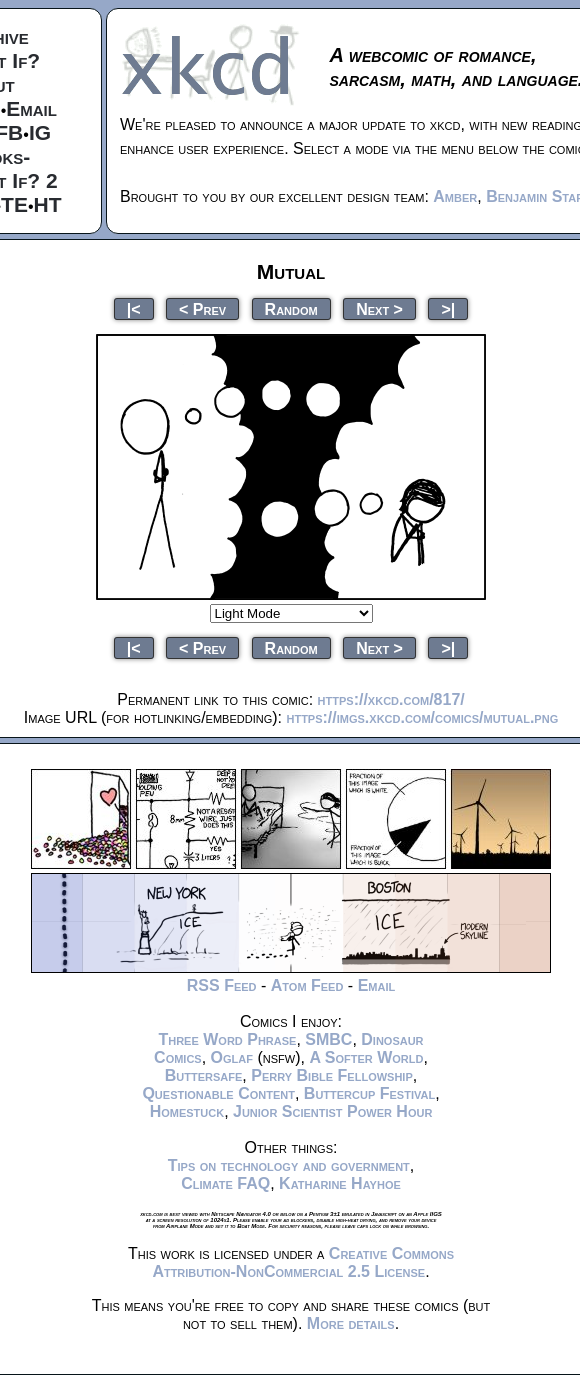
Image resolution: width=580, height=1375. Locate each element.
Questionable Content (218, 1093)
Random (291, 308)
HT (48, 204)
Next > (379, 308)
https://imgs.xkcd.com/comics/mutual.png (422, 717)
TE (14, 204)
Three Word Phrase (227, 1039)
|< (134, 308)
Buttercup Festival (369, 1093)
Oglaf (232, 1057)
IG (40, 132)
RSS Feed (222, 985)
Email (31, 108)
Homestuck (187, 1111)
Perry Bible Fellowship (332, 1075)
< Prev (202, 308)
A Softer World (366, 1057)
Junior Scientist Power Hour (332, 1111)
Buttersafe (204, 1075)
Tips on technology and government (289, 1165)
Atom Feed (307, 985)
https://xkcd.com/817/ (391, 699)
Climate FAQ (225, 1183)
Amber (455, 196)
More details (351, 1323)
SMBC (328, 1039)
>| (448, 308)
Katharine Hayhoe (340, 1183)
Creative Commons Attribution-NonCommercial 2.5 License (303, 1262)
